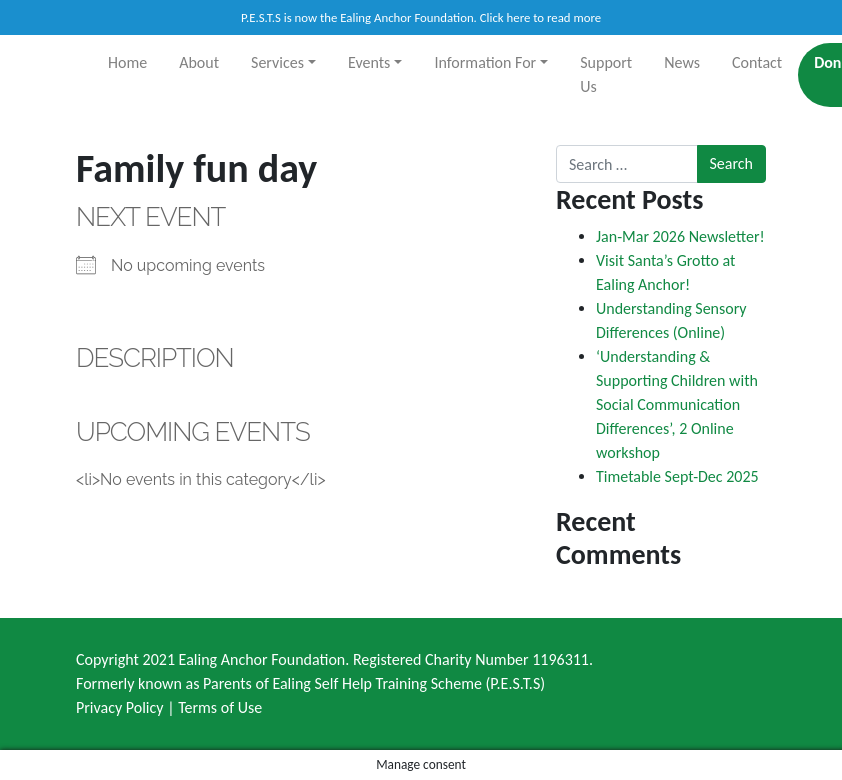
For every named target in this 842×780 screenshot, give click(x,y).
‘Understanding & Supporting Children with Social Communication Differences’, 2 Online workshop (677, 404)
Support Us (606, 74)
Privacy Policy (120, 707)
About (199, 62)
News (682, 62)
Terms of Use (220, 707)
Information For (485, 62)
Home (127, 62)
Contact (757, 62)
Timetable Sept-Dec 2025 (677, 476)
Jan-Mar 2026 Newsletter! (680, 236)
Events (369, 62)
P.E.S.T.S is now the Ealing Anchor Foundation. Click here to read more (421, 17)
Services (277, 62)
